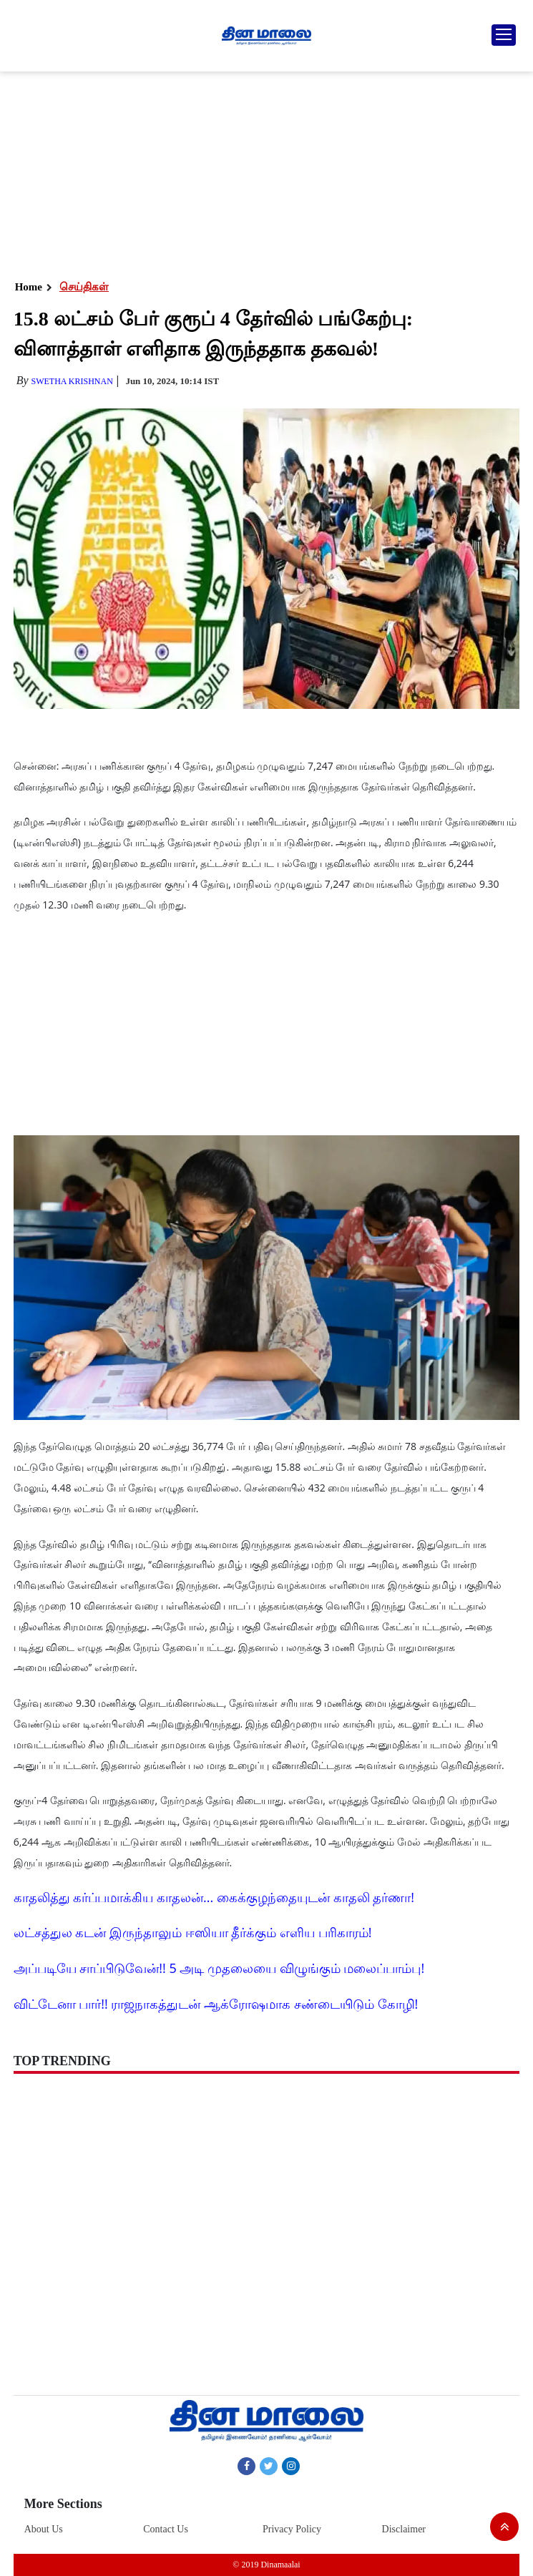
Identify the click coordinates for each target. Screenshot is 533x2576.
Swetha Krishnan (72, 381)
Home (28, 287)
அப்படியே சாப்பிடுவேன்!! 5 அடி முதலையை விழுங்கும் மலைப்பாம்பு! (219, 1968)
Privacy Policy (292, 2529)
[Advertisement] (266, 172)
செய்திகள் (84, 287)
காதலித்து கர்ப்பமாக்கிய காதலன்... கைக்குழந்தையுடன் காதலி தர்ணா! (214, 1897)
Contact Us (165, 2529)
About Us (43, 2529)
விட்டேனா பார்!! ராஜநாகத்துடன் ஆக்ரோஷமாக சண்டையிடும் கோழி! (216, 2003)
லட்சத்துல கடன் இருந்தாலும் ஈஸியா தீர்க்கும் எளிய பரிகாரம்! (193, 1932)
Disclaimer (404, 2529)
